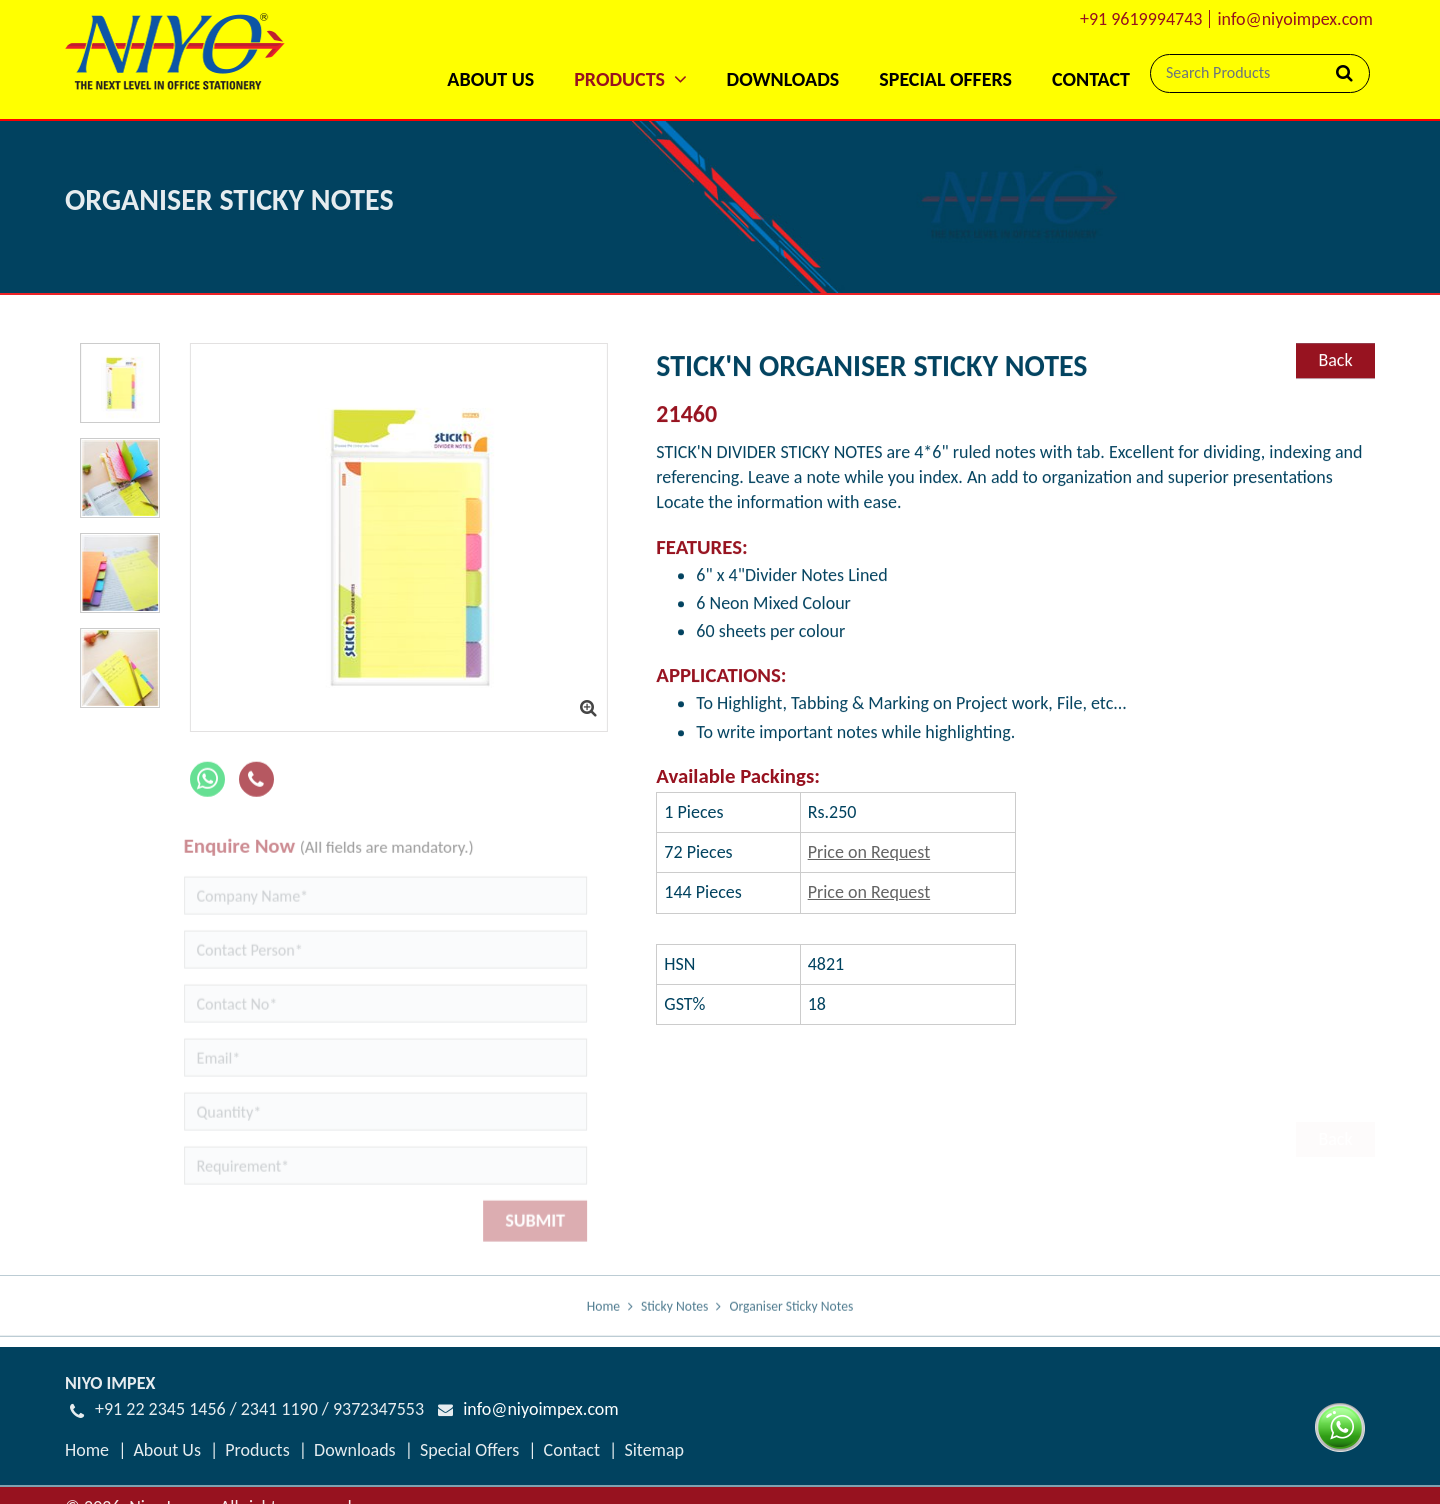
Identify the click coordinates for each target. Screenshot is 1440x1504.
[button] (630, 52)
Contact (1091, 79)
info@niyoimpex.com (1295, 19)
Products (257, 1450)
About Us (490, 79)
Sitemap (654, 1450)
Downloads (783, 79)
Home (603, 1319)
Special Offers (945, 79)
